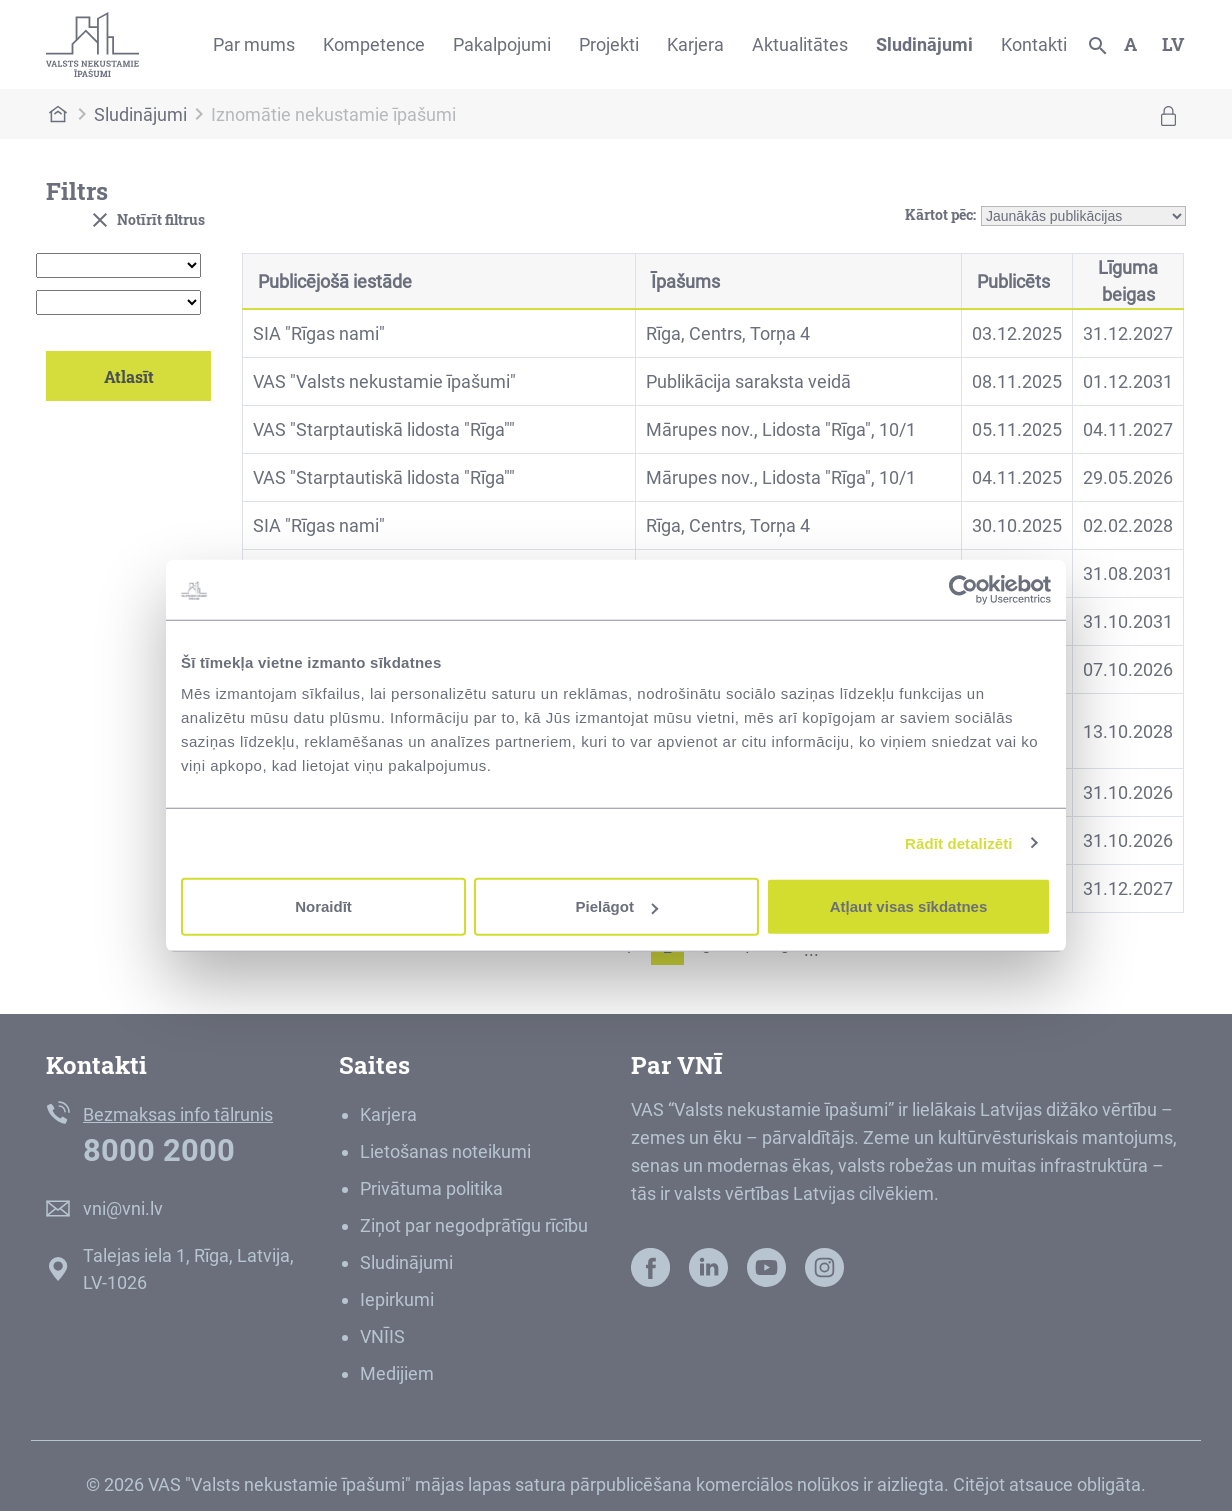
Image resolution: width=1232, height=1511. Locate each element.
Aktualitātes (800, 44)
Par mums (254, 44)
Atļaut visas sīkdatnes (909, 906)
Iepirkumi (397, 1299)
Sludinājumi (924, 44)
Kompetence (374, 44)
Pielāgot (617, 906)
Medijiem (397, 1373)
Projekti (609, 44)
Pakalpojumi (502, 44)
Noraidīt (323, 906)
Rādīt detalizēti (958, 842)
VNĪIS (382, 1336)
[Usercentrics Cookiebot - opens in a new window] (963, 589)
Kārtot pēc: (940, 211)
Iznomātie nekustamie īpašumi (333, 114)
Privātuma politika (431, 1188)
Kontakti (1034, 44)
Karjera (695, 44)
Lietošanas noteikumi (445, 1151)
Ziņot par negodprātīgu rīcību (474, 1225)
